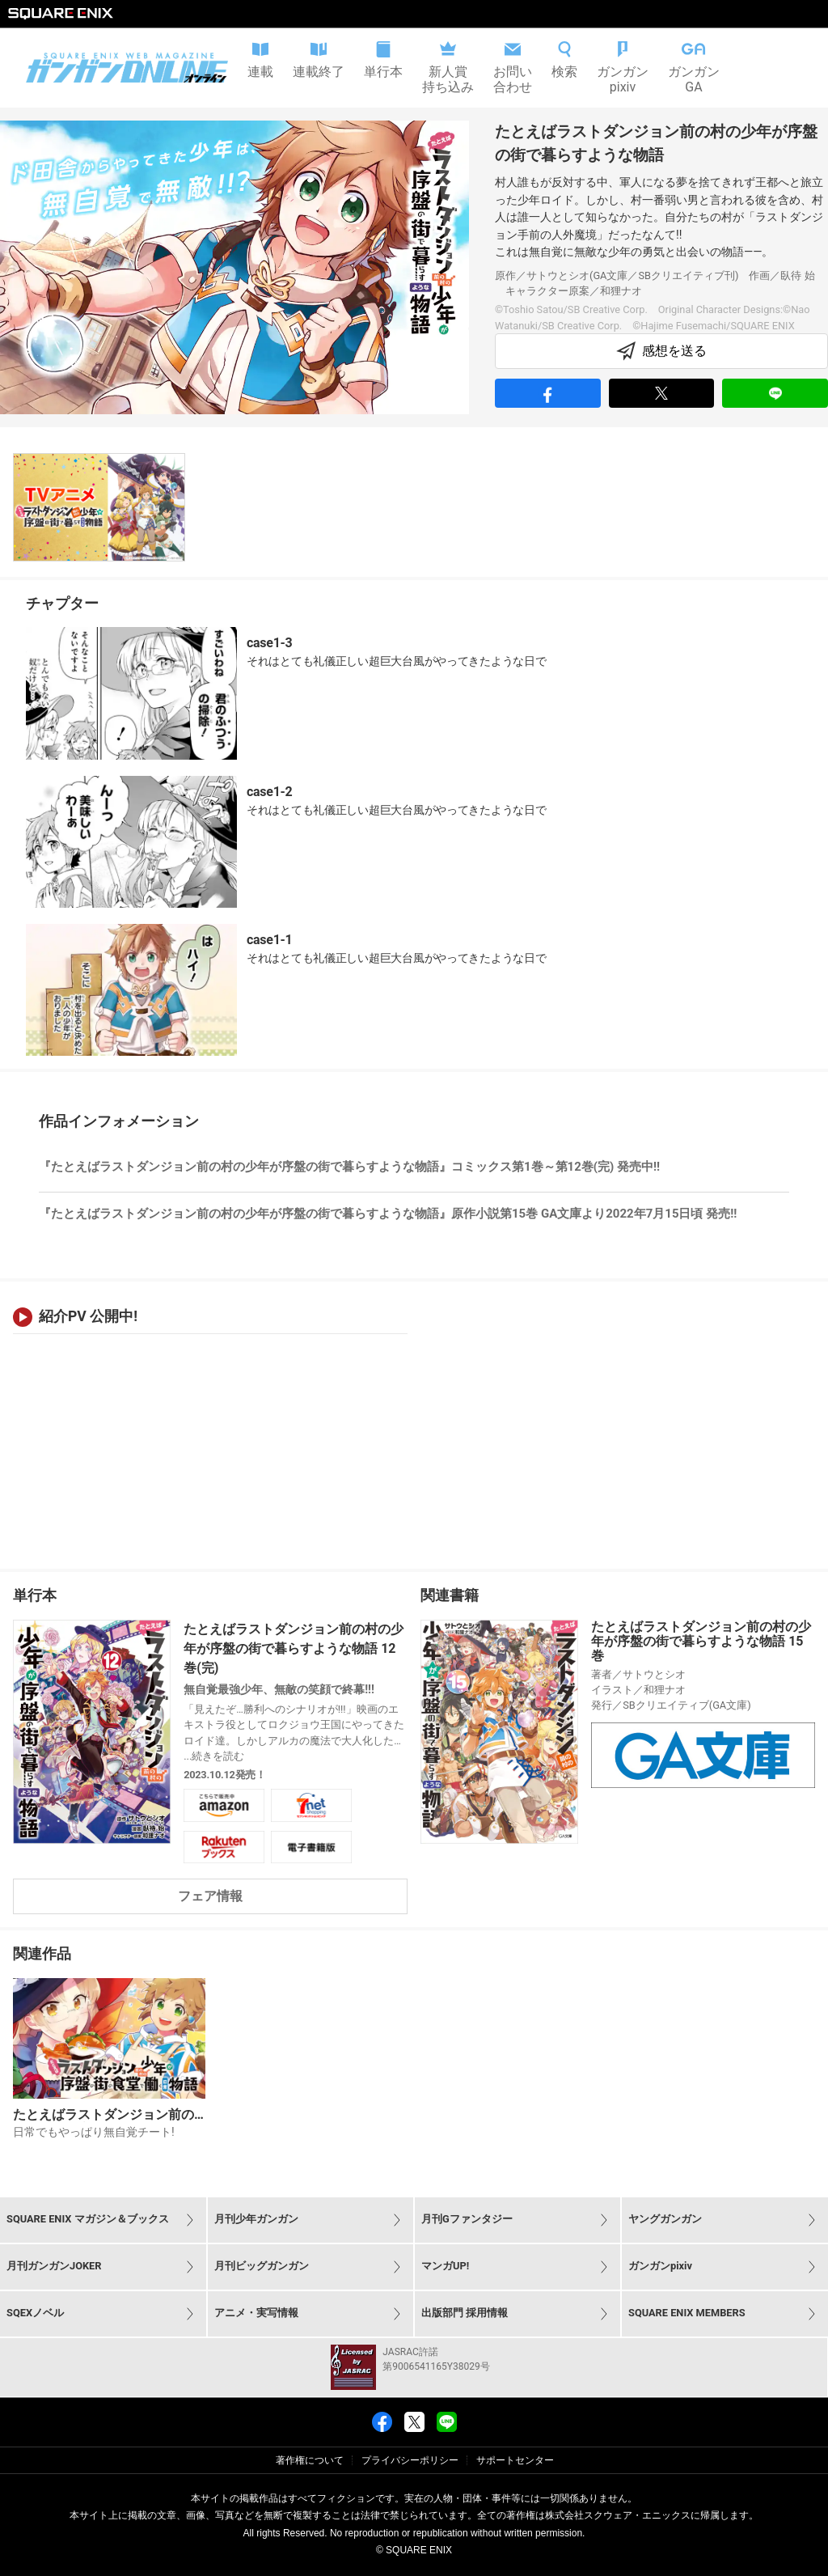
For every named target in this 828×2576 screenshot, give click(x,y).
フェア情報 (210, 1896)
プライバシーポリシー (409, 2460)
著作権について (310, 2460)
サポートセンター (515, 2460)
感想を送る (661, 351)
